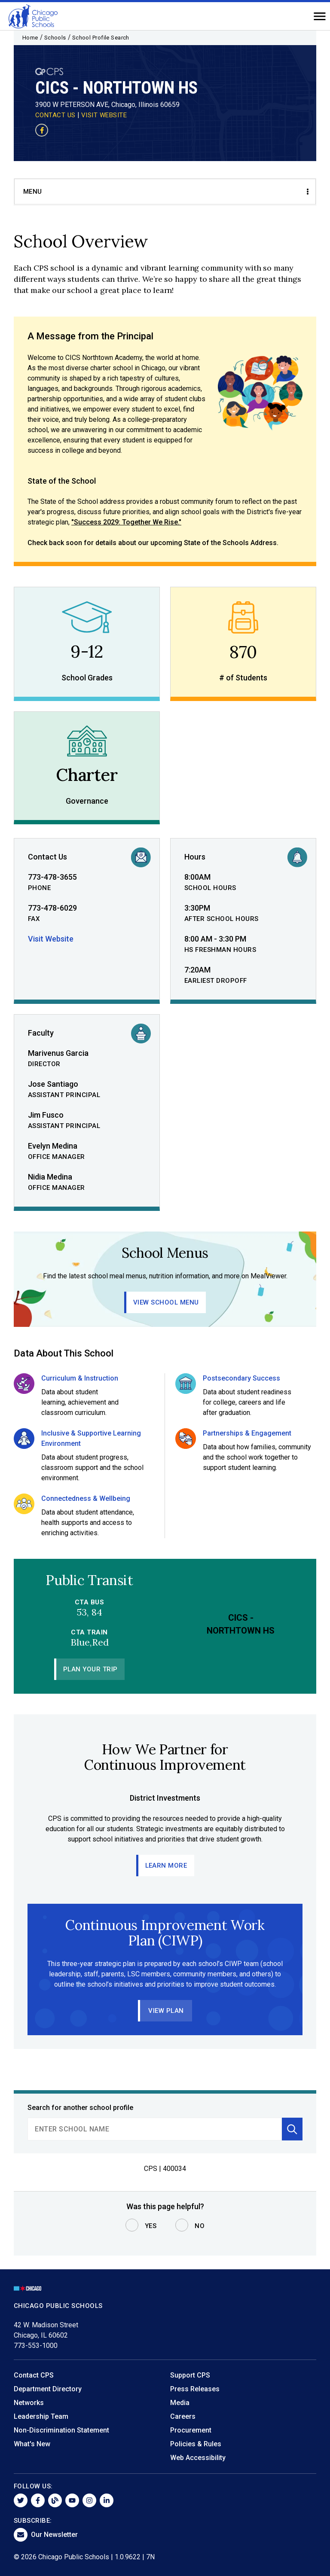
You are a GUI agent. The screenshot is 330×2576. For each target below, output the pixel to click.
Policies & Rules (195, 2444)
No (200, 2226)
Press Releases (195, 2389)
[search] (155, 2129)
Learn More (166, 1865)
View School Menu (166, 1302)
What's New (32, 2444)
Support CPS (190, 2375)
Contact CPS (34, 2375)
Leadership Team (41, 2416)
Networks (29, 2403)
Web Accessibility (198, 2458)
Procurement (190, 2430)
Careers (183, 2416)
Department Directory (48, 2389)
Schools (55, 37)
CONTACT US (55, 115)
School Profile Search (100, 37)
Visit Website (50, 938)
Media (179, 2403)
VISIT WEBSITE (104, 115)
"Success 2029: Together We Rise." (126, 522)
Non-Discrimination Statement (61, 2430)
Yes (151, 2226)
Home (30, 37)
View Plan (166, 2011)
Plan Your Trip (90, 1669)
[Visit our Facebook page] (41, 130)
